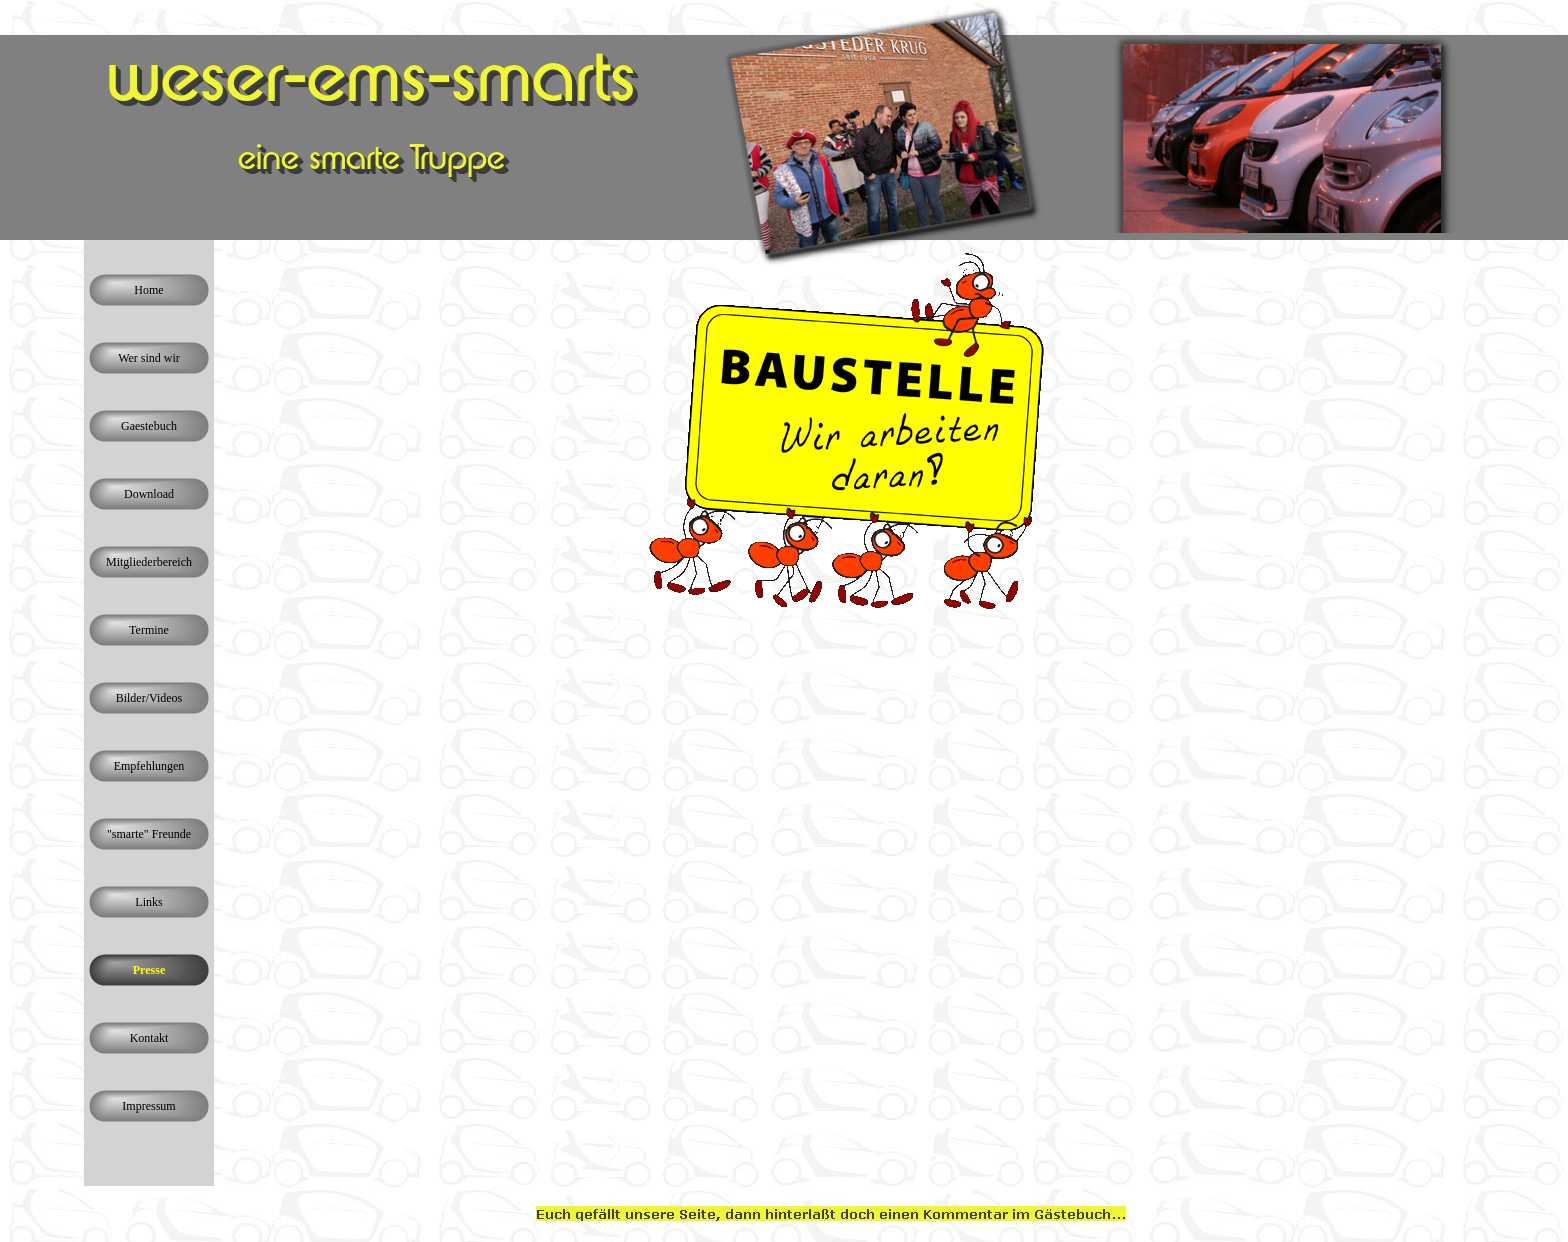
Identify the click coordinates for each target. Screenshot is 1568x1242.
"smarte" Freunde (149, 834)
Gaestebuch (149, 426)
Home (148, 290)
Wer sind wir (149, 358)
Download (149, 494)
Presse (149, 970)
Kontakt (149, 1038)
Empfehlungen (149, 766)
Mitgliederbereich (149, 562)
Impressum (148, 1106)
